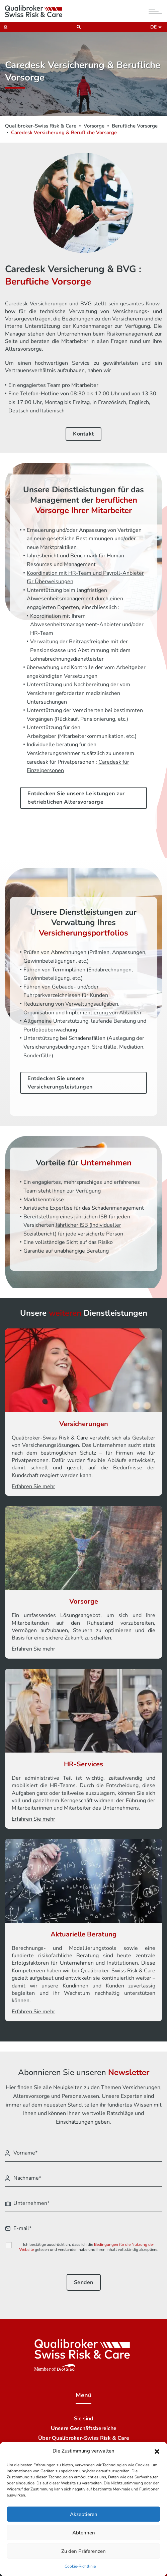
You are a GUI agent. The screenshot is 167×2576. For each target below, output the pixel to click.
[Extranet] (3, 27)
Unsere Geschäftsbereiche (83, 2428)
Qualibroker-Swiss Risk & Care (40, 125)
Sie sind (83, 2418)
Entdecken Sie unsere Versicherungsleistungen (60, 1083)
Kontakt (83, 434)
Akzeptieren (83, 2514)
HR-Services (83, 1764)
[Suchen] (77, 27)
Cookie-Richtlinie (80, 2566)
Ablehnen (83, 2532)
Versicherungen (83, 1423)
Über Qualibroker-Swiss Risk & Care (83, 2438)
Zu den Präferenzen (83, 2551)
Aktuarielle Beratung (83, 1934)
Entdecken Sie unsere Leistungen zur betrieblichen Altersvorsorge (76, 798)
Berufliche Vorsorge (135, 125)
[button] (157, 2451)
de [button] (154, 27)
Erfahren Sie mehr (33, 1486)
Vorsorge (94, 125)
